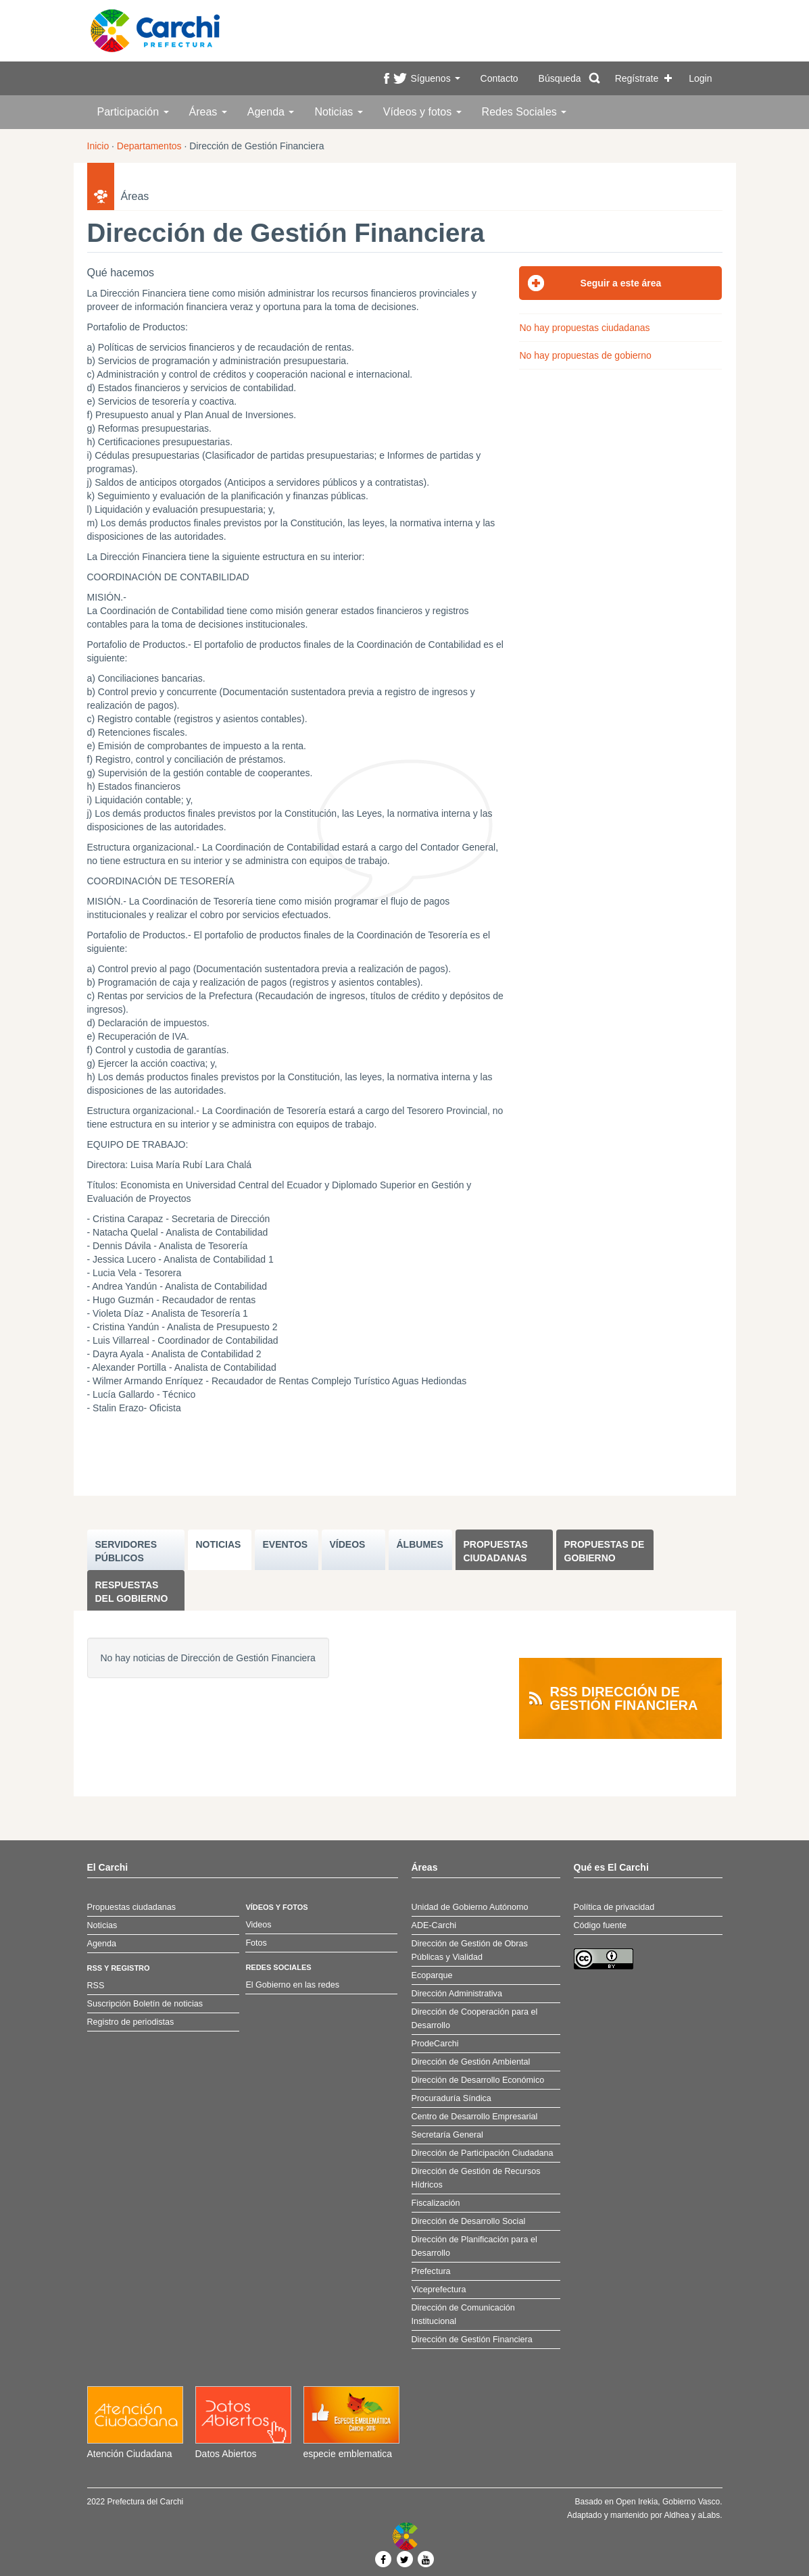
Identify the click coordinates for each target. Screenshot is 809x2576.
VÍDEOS (348, 1544)
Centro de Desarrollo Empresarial (475, 2116)
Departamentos (149, 146)
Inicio (98, 146)
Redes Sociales (524, 112)
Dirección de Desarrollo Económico (478, 2080)
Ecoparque (432, 1975)
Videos (258, 1924)
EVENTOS (285, 1544)
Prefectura (431, 2271)
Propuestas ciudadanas (496, 1551)
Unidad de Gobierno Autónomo (470, 1907)
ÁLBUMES (420, 1544)
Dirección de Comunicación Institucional (463, 2314)
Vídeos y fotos (422, 112)
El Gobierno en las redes (292, 1985)
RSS (96, 1985)
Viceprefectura (439, 2289)
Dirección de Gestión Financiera (472, 2339)
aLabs (708, 2515)
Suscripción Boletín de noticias (145, 2004)
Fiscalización (436, 2203)
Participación (133, 112)
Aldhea (676, 2515)
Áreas (208, 112)
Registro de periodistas (130, 2022)
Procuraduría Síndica (451, 2098)
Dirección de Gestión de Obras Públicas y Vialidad (470, 1950)
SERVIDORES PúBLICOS (126, 1551)
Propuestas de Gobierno (604, 1551)
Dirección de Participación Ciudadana (483, 2153)
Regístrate (637, 78)
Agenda (271, 112)
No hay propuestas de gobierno (585, 355)
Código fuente (600, 1925)
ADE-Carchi (434, 1925)
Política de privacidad (614, 1907)
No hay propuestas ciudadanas (584, 327)
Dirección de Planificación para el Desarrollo (474, 2246)
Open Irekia (637, 2501)
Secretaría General (447, 2135)
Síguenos (435, 78)
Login (700, 78)
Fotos (256, 1943)
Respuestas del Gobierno (131, 1592)
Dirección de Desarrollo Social (469, 2221)
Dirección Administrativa (457, 1993)
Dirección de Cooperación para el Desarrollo (475, 2018)
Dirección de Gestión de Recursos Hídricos (476, 2178)
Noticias (338, 112)
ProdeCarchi (435, 2043)
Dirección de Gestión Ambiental (471, 2062)
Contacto (499, 78)
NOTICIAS (218, 1544)
